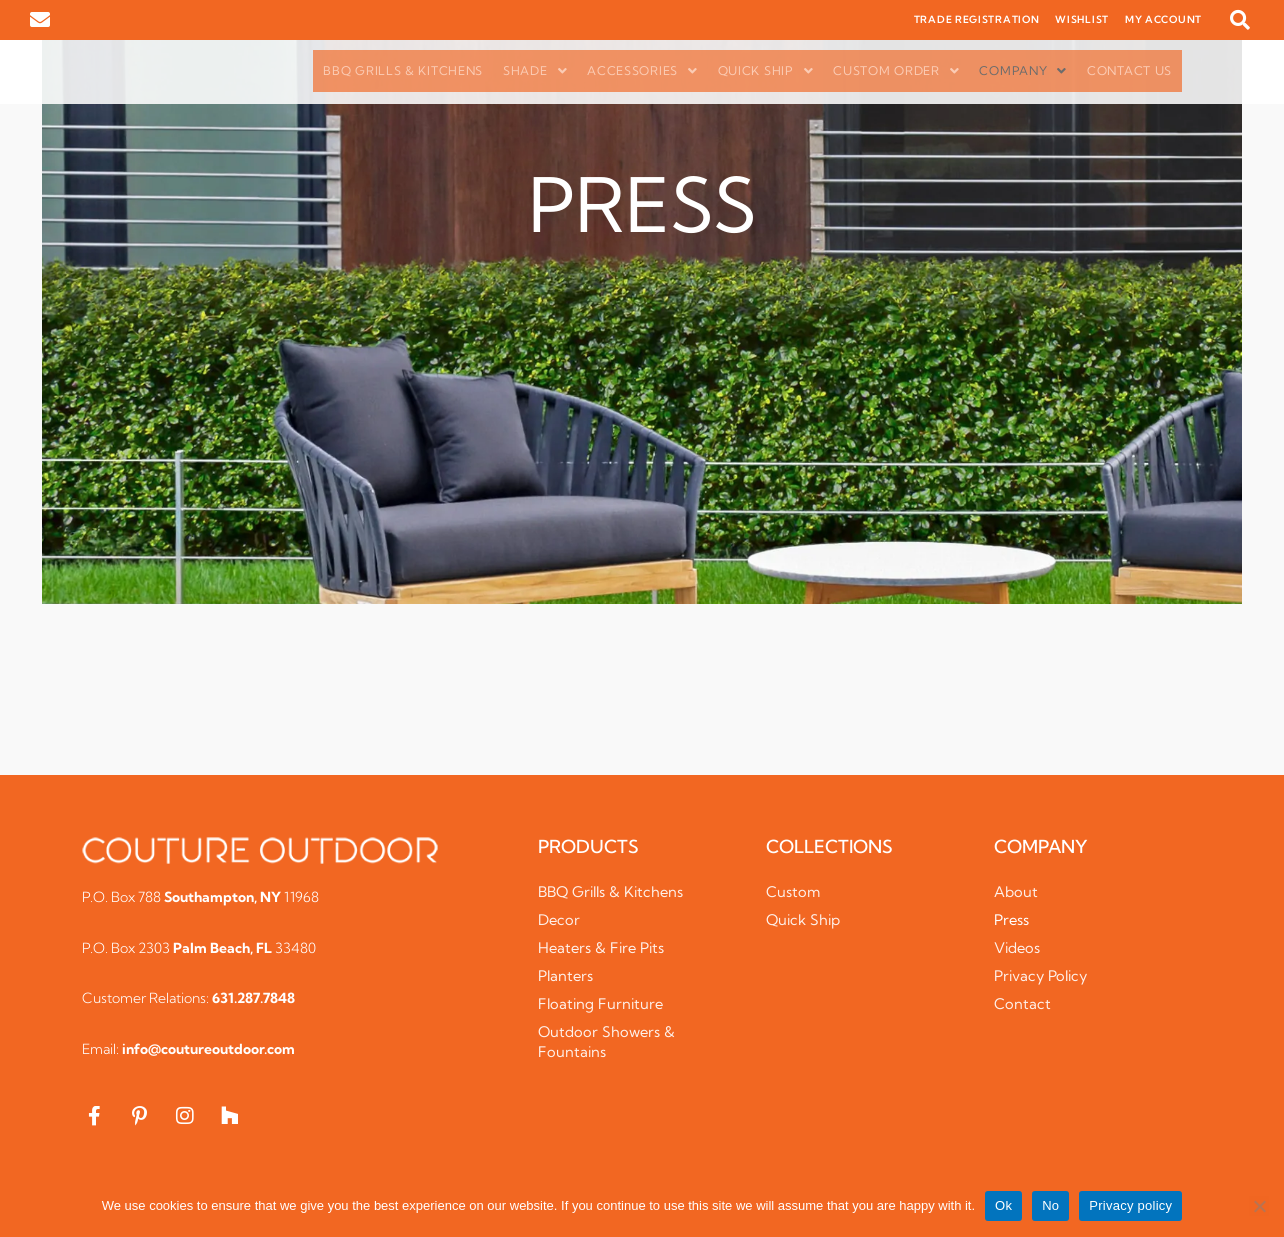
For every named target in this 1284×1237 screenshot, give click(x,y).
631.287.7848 (253, 998)
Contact (1022, 1003)
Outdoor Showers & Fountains (608, 1041)
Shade (535, 70)
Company (1023, 70)
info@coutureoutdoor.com (208, 1049)
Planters (566, 975)
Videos (1018, 947)
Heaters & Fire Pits (603, 947)
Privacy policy (1130, 1205)
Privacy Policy (1043, 975)
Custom (793, 891)
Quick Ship (766, 70)
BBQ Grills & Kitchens (403, 70)
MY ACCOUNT (1163, 19)
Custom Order (896, 70)
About (1016, 891)
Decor (559, 919)
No (1050, 1205)
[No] (1259, 1206)
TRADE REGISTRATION (977, 19)
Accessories (642, 70)
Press (1012, 919)
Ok (1003, 1205)
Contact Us (1129, 70)
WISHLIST (1082, 19)
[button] (1240, 20)
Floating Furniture (602, 1003)
